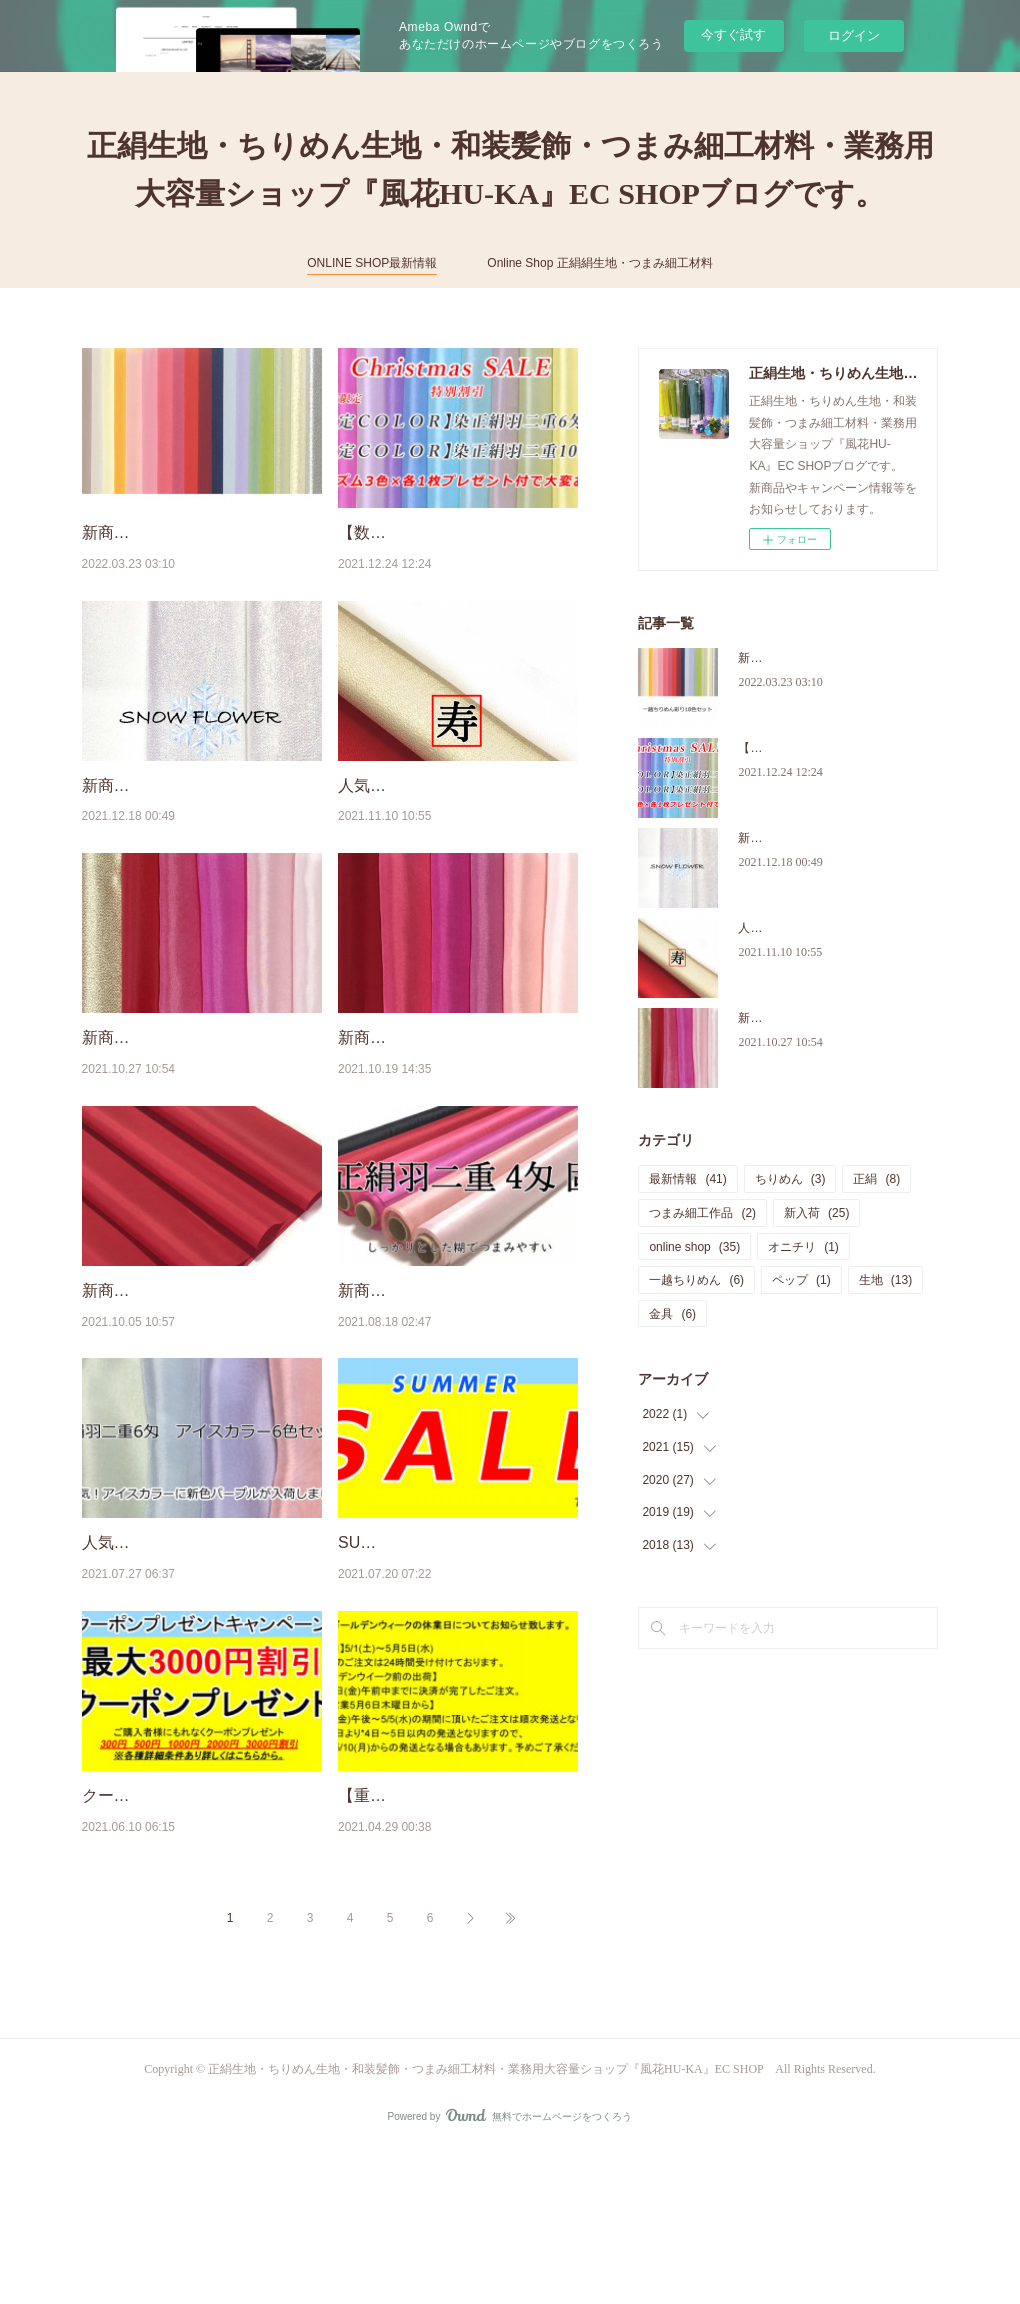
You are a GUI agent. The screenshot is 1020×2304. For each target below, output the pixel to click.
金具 (672, 1314)
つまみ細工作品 (702, 1213)
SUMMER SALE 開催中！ (430, 1645)
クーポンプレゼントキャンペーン (202, 1923)
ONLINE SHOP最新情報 (372, 263)
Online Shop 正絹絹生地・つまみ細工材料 (599, 263)
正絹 (876, 1179)
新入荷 (816, 1213)
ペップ (801, 1280)
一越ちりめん (696, 1280)
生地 (885, 1280)
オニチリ (803, 1247)
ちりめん (790, 1179)
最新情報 (687, 1179)
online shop (694, 1247)
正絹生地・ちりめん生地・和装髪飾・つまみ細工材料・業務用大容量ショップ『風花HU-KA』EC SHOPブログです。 (510, 169)
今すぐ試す (733, 34)
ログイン (854, 35)
